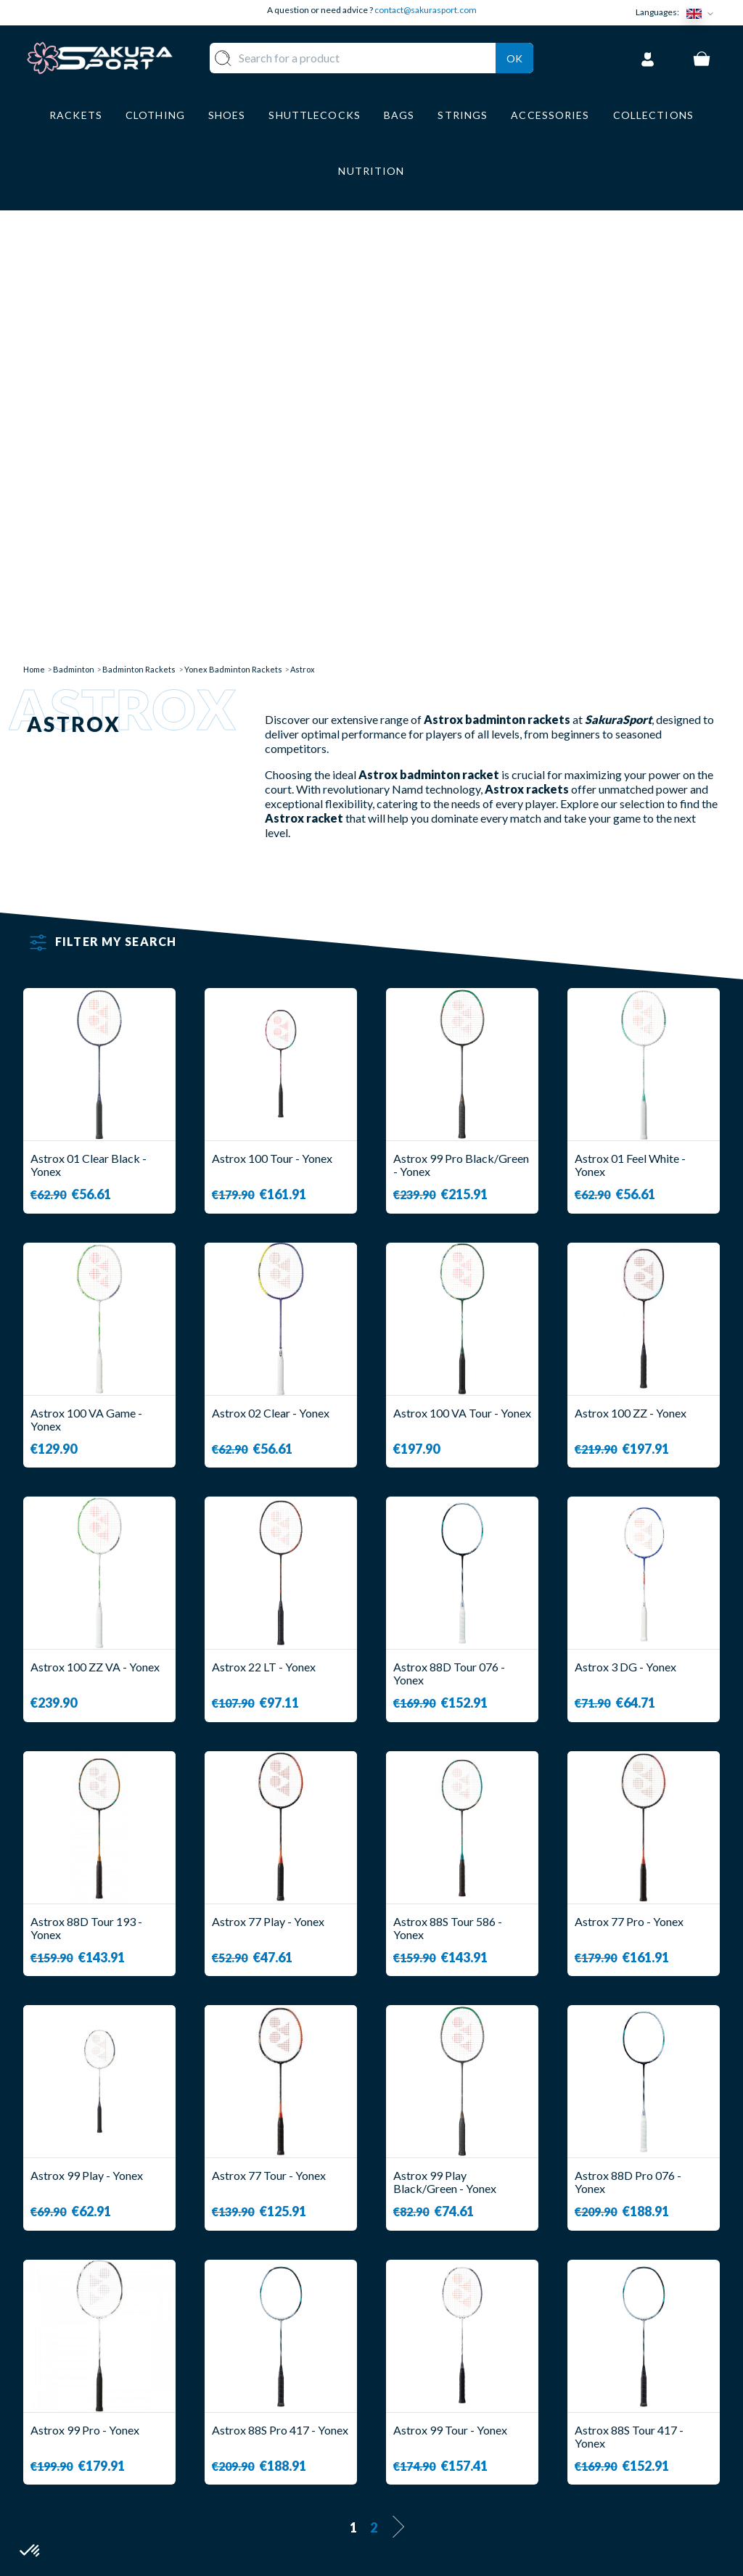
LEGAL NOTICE (427, 2456)
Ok (514, 55)
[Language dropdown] (703, 12)
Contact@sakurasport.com (90, 2467)
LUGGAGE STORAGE (290, 2462)
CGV (398, 2434)
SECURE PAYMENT (436, 2413)
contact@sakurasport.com (425, 9)
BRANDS (285, 2511)
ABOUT (406, 2370)
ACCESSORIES (302, 2490)
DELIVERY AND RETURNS (454, 2391)
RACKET (286, 2370)
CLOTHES (288, 2413)
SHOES (281, 2434)
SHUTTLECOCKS (308, 2391)
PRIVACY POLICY (434, 2477)
